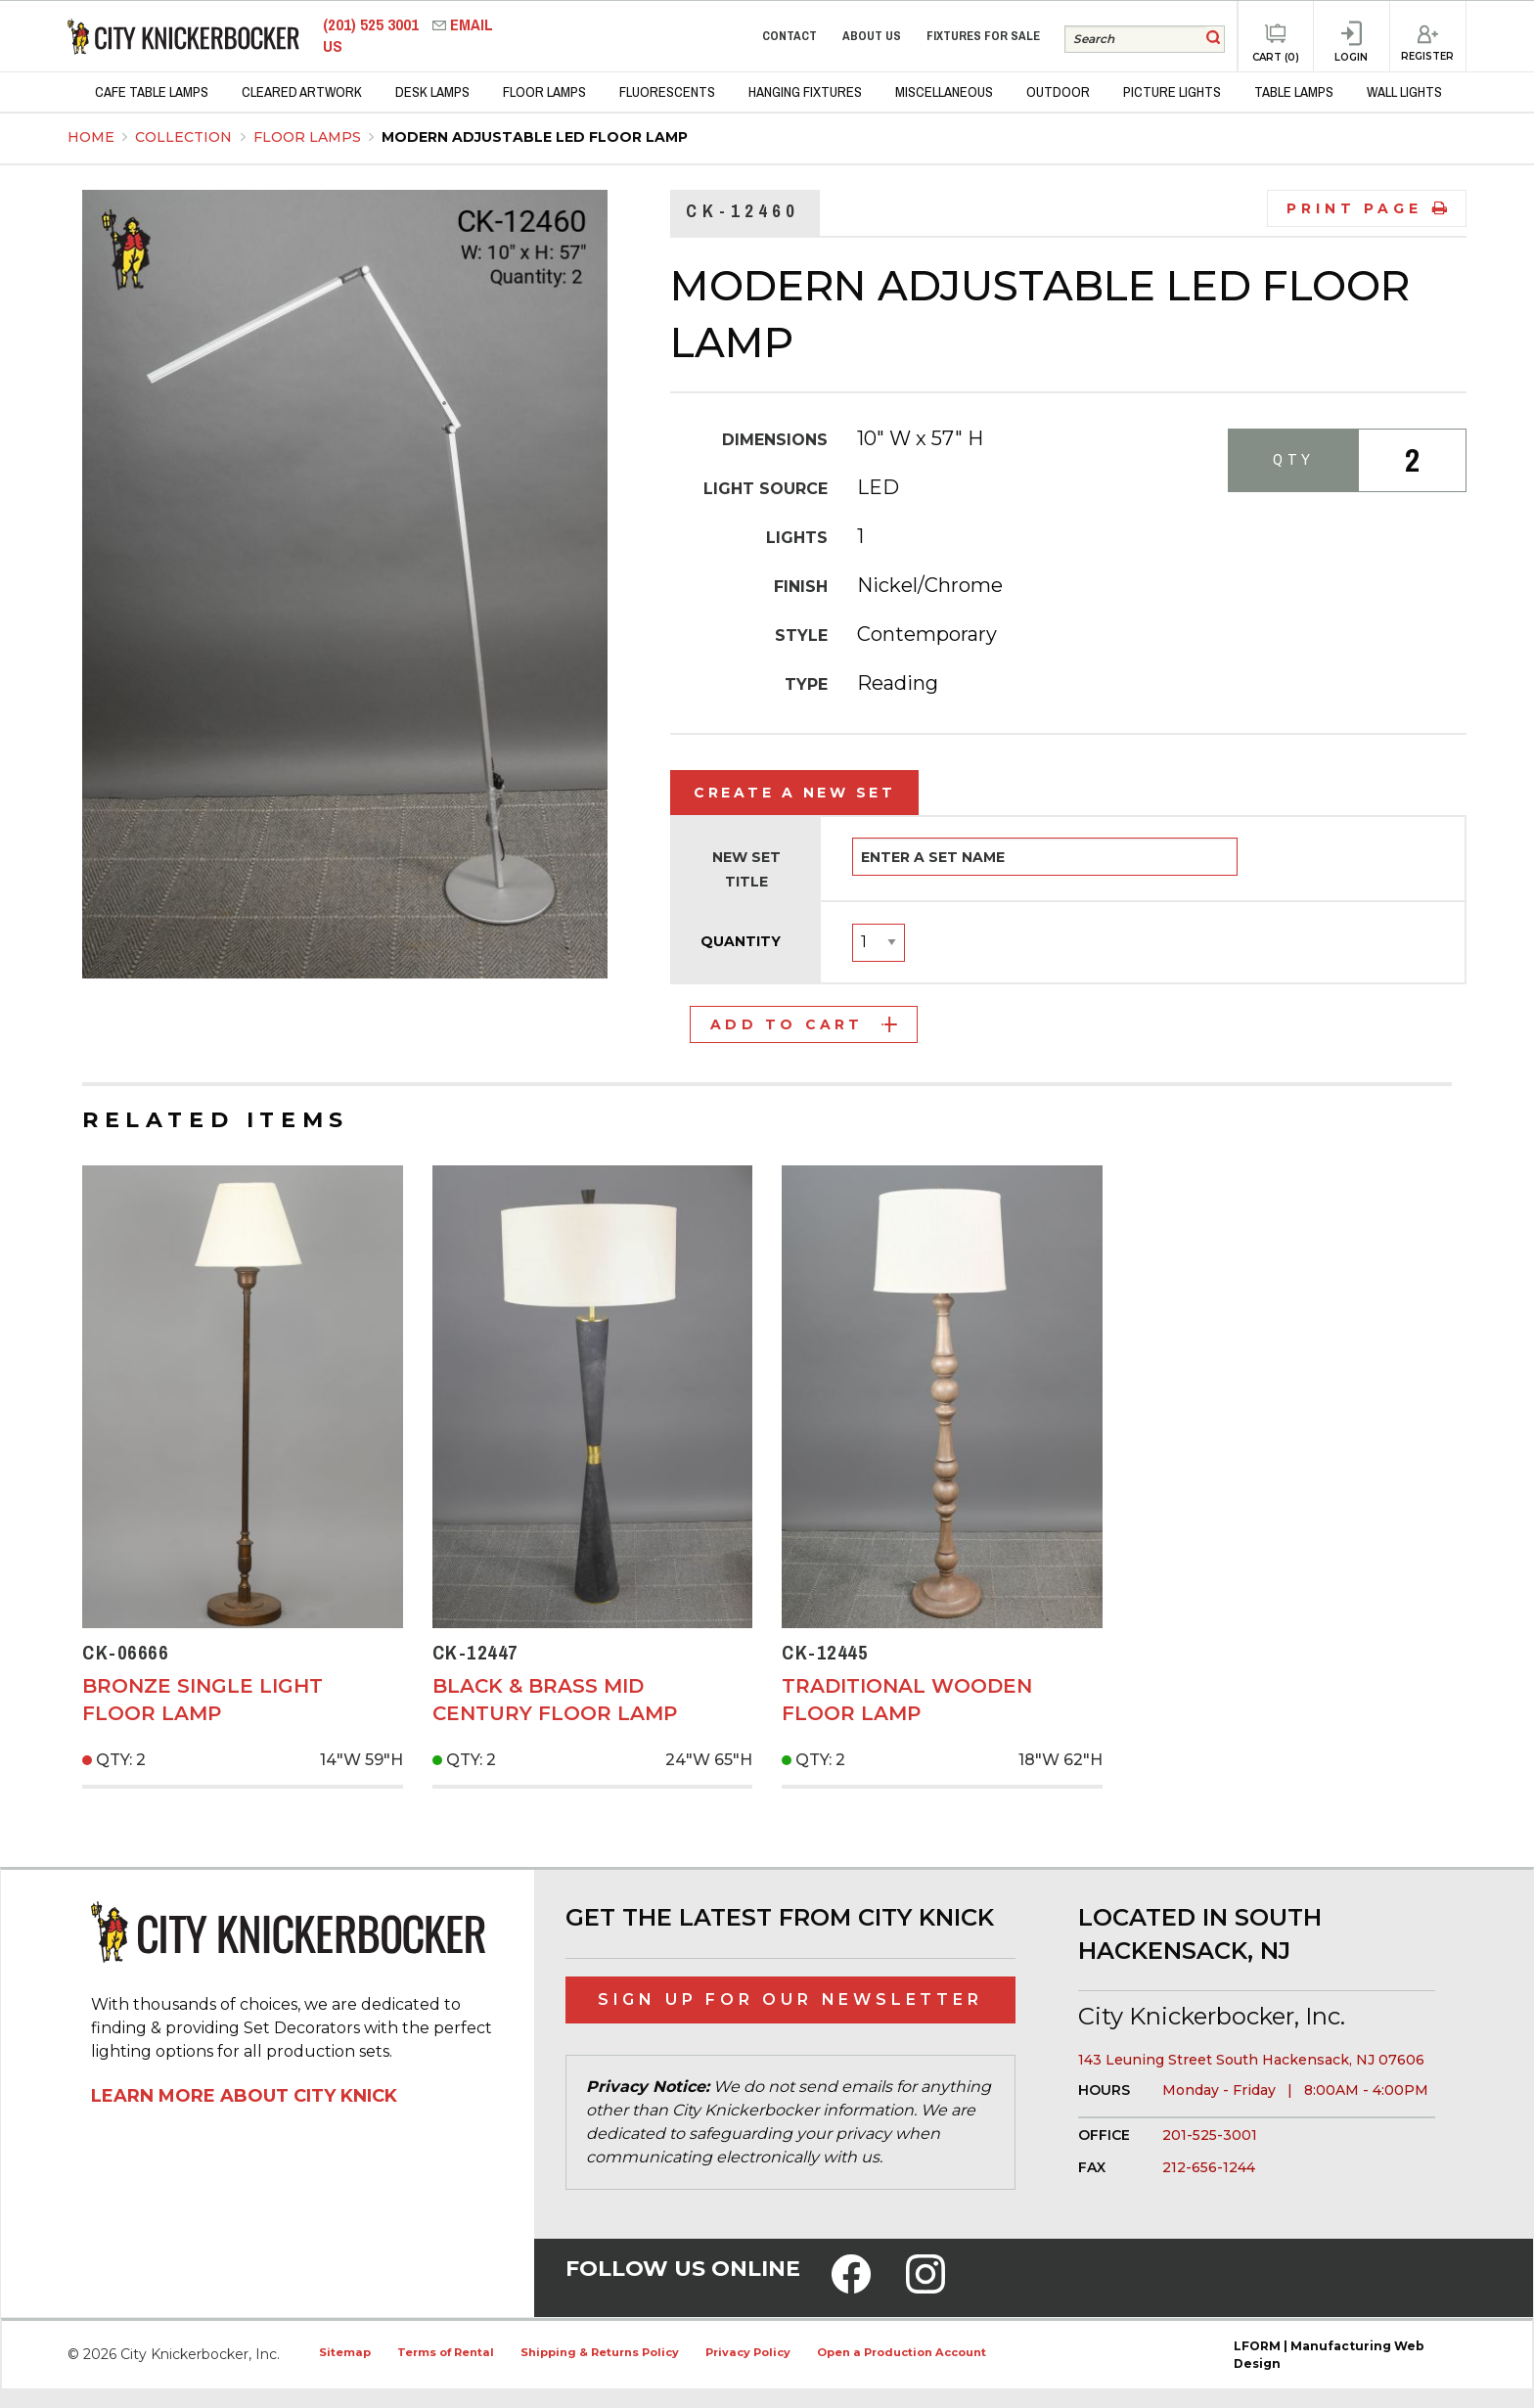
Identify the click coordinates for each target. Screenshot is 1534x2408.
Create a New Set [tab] (794, 792)
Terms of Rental (445, 2352)
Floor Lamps (309, 137)
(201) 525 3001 (373, 25)
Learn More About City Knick (244, 2096)
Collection (185, 137)
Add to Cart (803, 1024)
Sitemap (345, 2352)
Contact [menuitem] (789, 35)
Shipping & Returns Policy (599, 2352)
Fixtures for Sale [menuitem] (983, 35)
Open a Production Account (901, 2352)
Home (91, 137)
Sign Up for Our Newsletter (790, 1999)
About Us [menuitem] (871, 35)
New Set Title (746, 869)
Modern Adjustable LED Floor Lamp (535, 137)
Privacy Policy (747, 2352)
